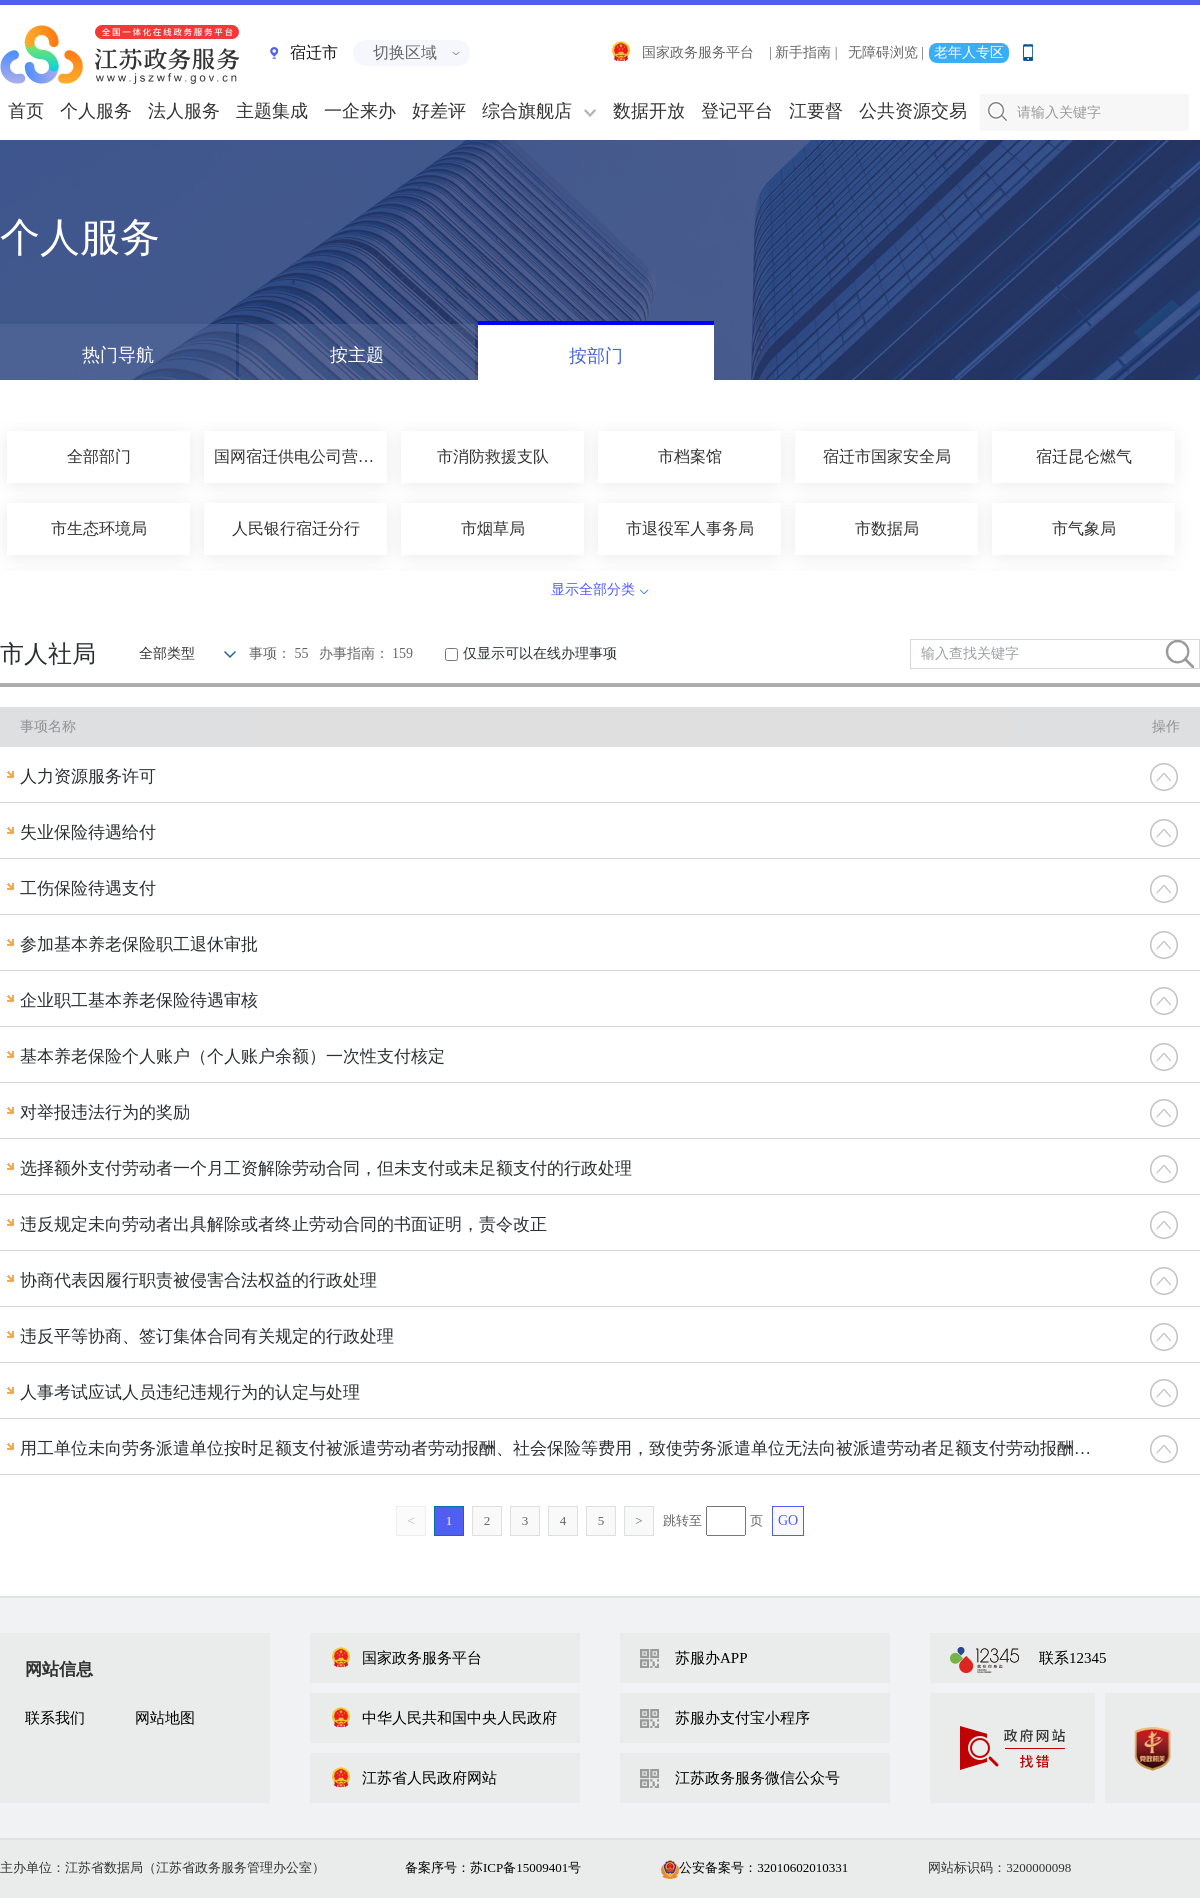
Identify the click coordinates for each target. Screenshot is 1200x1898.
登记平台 (737, 111)
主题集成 (272, 111)
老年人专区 (969, 52)
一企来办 (360, 111)
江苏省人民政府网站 (413, 1778)
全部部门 (99, 456)
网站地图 (165, 1718)
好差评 (439, 111)
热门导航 (118, 355)
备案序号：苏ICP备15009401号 (493, 1867)
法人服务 (184, 111)
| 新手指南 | (803, 52)
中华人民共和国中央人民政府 (443, 1718)
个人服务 (96, 111)
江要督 (816, 111)
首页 (26, 111)
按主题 (357, 355)
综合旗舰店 (527, 111)
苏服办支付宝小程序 (742, 1718)
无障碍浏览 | (886, 52)
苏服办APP (711, 1658)
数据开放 (649, 111)
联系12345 (1073, 1658)
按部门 (596, 356)
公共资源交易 (913, 111)
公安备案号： (754, 1867)
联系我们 (55, 1718)
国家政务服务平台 (682, 52)
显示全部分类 (593, 589)
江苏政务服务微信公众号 (757, 1778)
